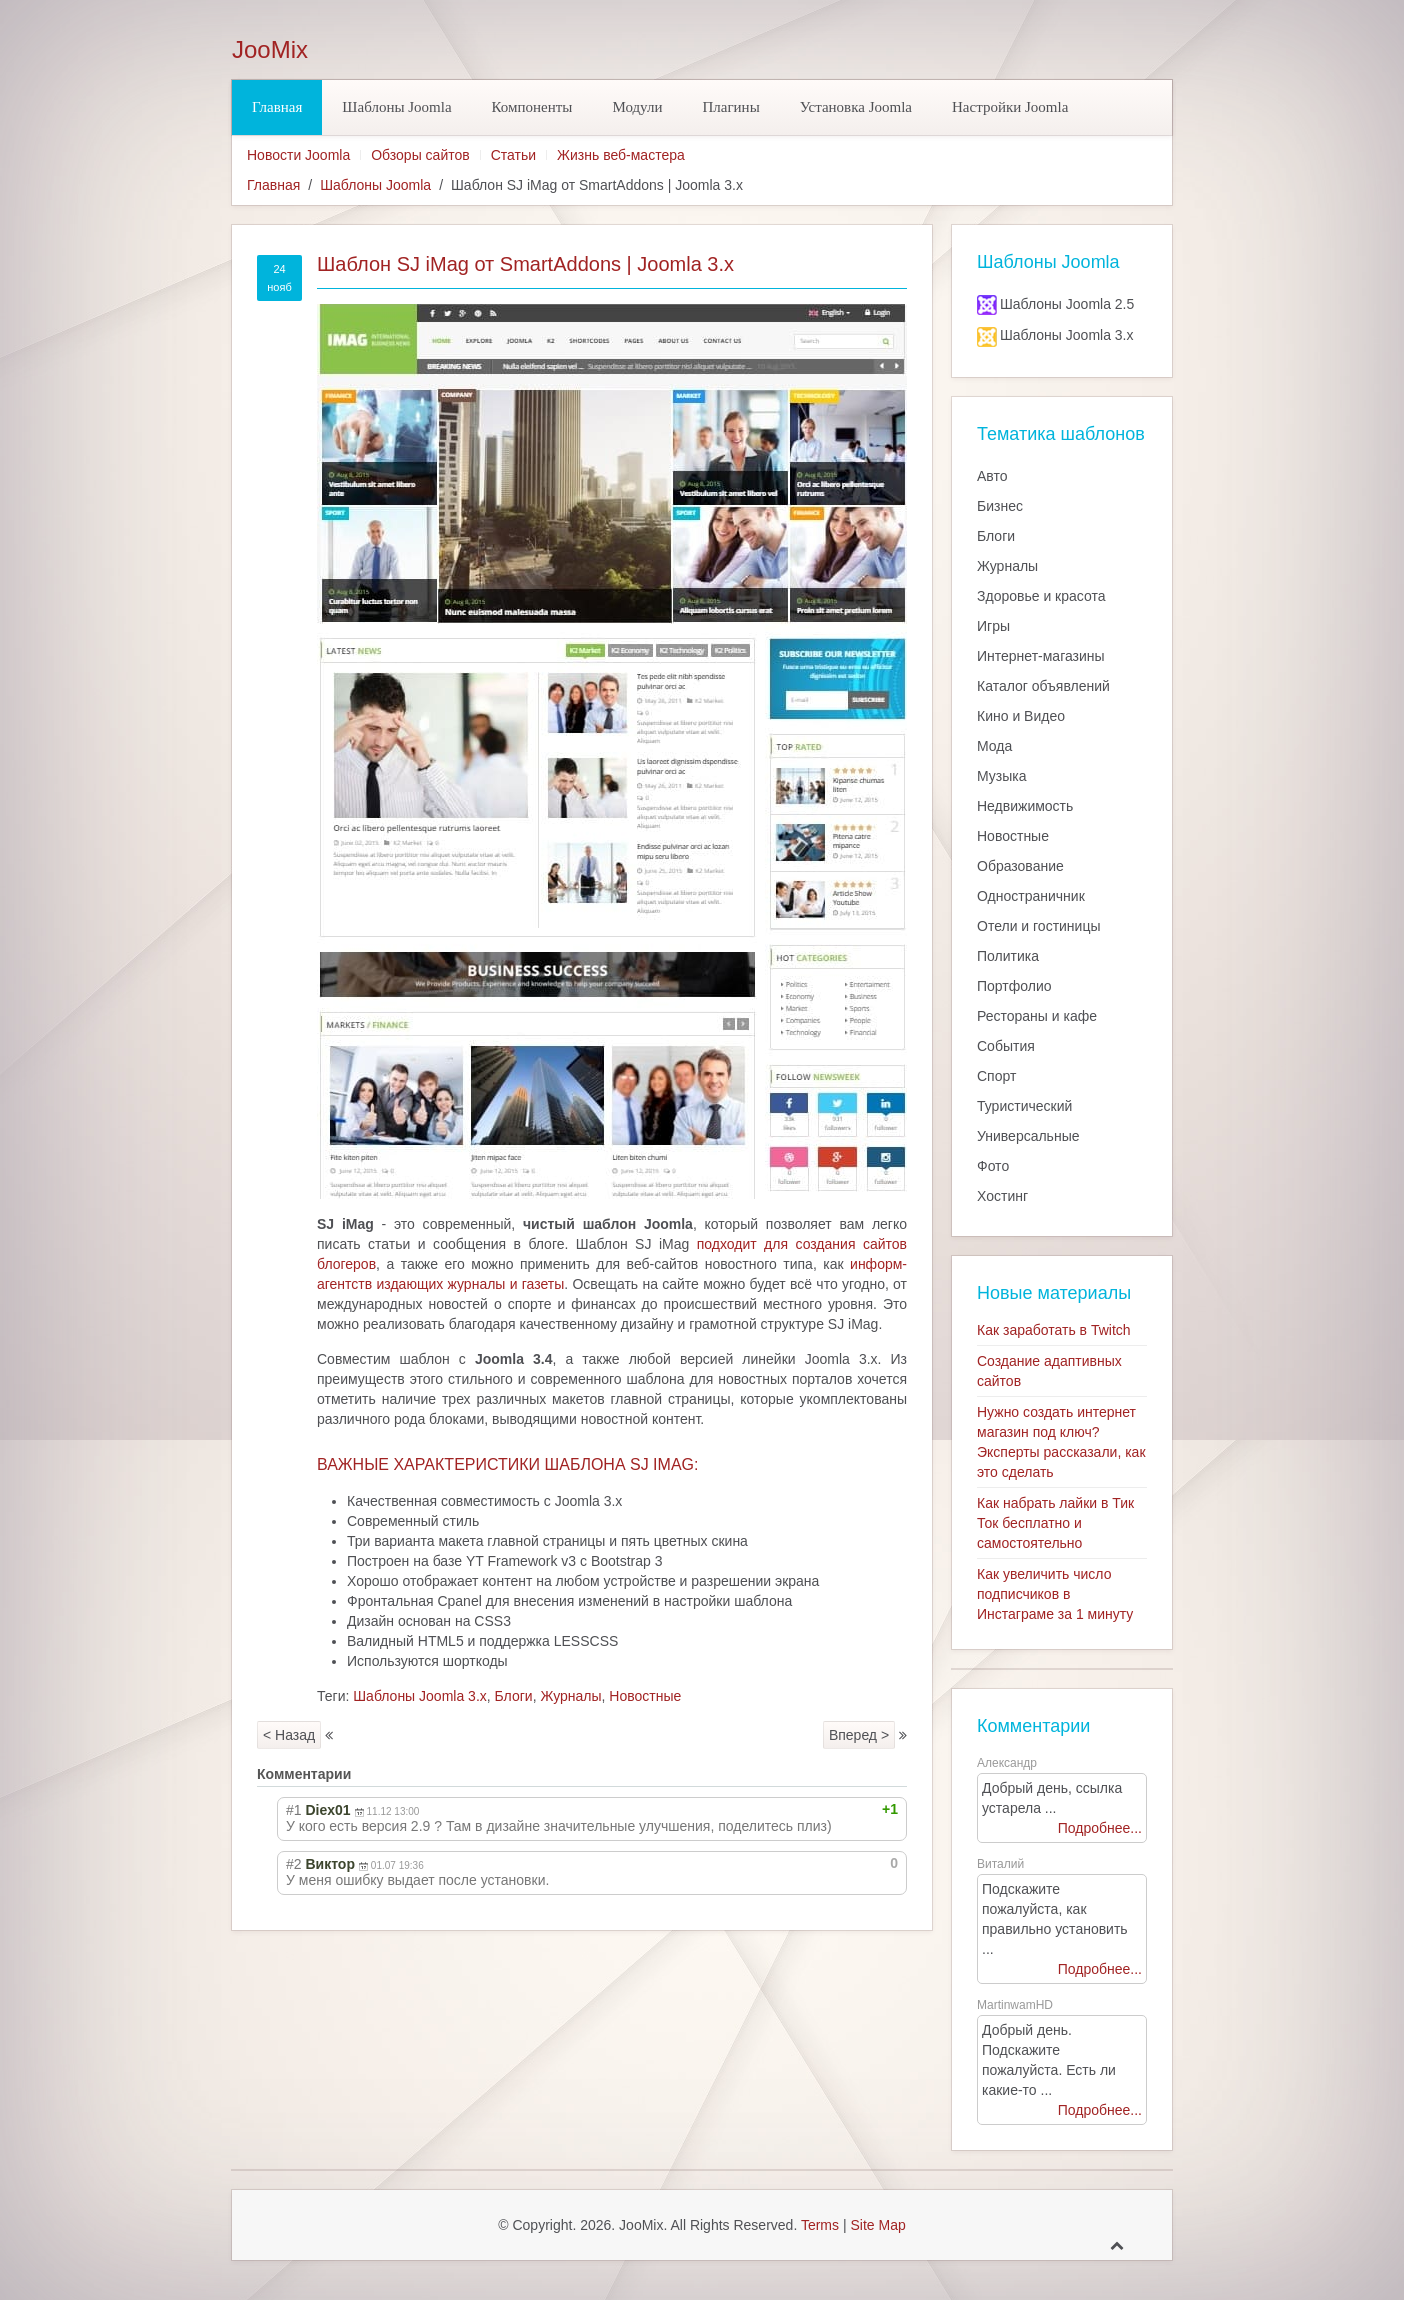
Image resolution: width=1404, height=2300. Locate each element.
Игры (993, 626)
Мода (994, 746)
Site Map (877, 2225)
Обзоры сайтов (420, 155)
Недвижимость (1025, 806)
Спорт (996, 1076)
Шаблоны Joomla (396, 107)
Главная (277, 107)
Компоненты (532, 107)
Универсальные (1028, 1136)
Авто (992, 476)
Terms (820, 2225)
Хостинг (1002, 1196)
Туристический (1024, 1106)
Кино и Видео (1021, 716)
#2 (294, 1864)
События (1006, 1046)
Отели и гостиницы (1039, 926)
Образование (1020, 866)
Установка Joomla (856, 107)
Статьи (513, 155)
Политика (1008, 956)
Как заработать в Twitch (1054, 1330)
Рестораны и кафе (1037, 1016)
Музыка (1002, 776)
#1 (294, 1810)
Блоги (514, 1696)
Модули (637, 107)
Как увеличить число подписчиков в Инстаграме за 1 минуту (1055, 1594)
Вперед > (859, 1735)
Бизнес (1000, 506)
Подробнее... (1100, 1828)
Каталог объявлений (1043, 686)
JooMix (270, 50)
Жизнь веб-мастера (621, 155)
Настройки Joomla (1010, 107)
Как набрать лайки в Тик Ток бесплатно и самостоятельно (1055, 1523)
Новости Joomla (298, 155)
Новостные (645, 1696)
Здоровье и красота (1041, 596)
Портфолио (1014, 986)
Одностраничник (1031, 896)
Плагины (730, 107)
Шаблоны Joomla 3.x (420, 1696)
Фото (993, 1166)
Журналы (570, 1696)
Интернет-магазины (1041, 656)
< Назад (289, 1735)
